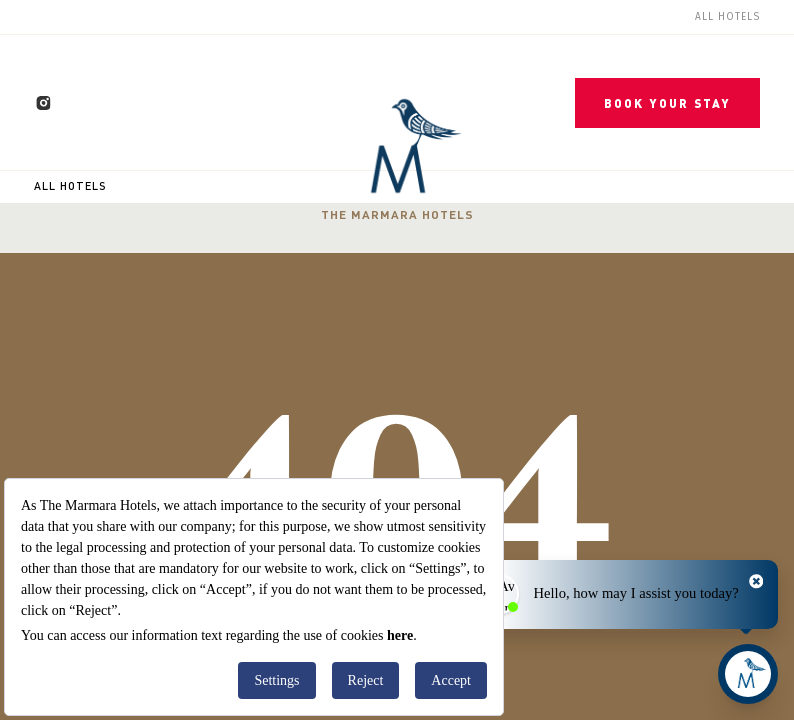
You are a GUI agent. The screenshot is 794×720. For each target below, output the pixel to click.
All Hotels (70, 186)
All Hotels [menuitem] (727, 17)
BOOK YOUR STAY (667, 103)
